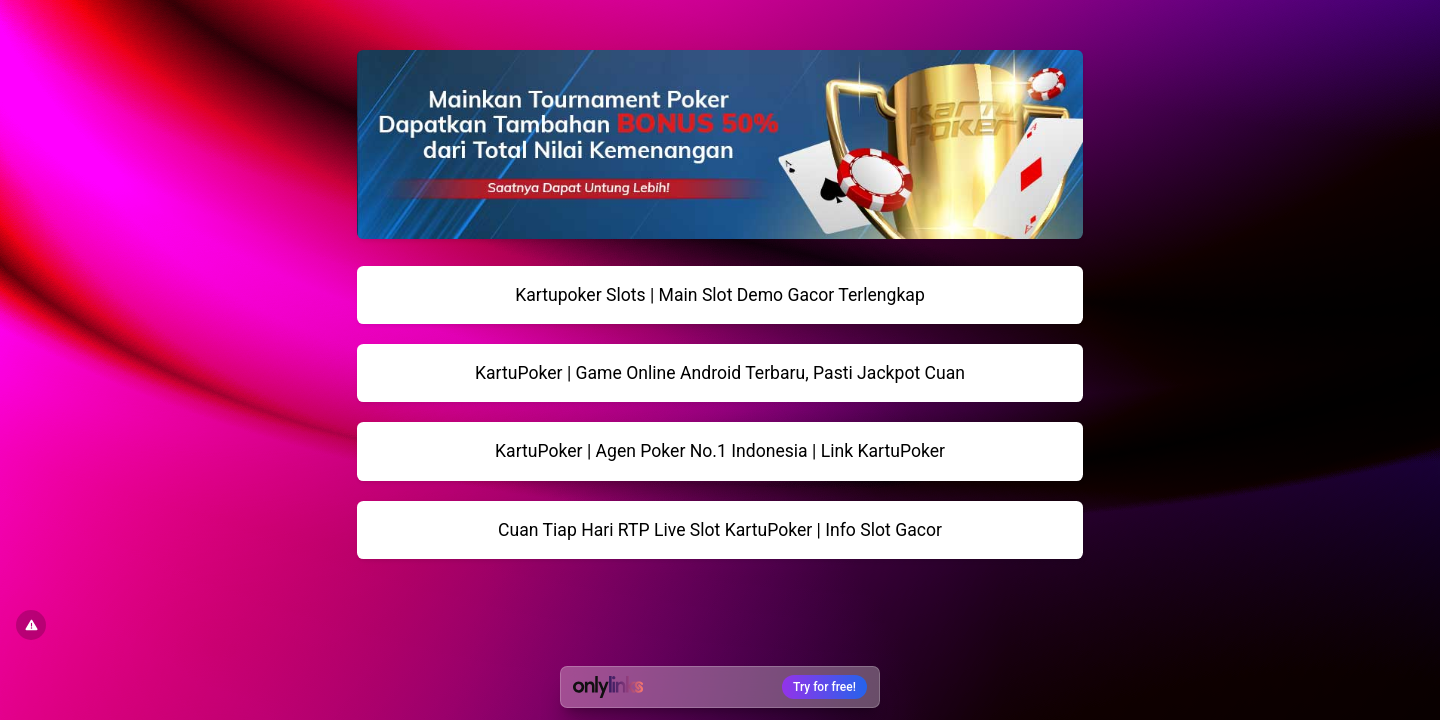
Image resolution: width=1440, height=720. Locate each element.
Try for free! (824, 687)
